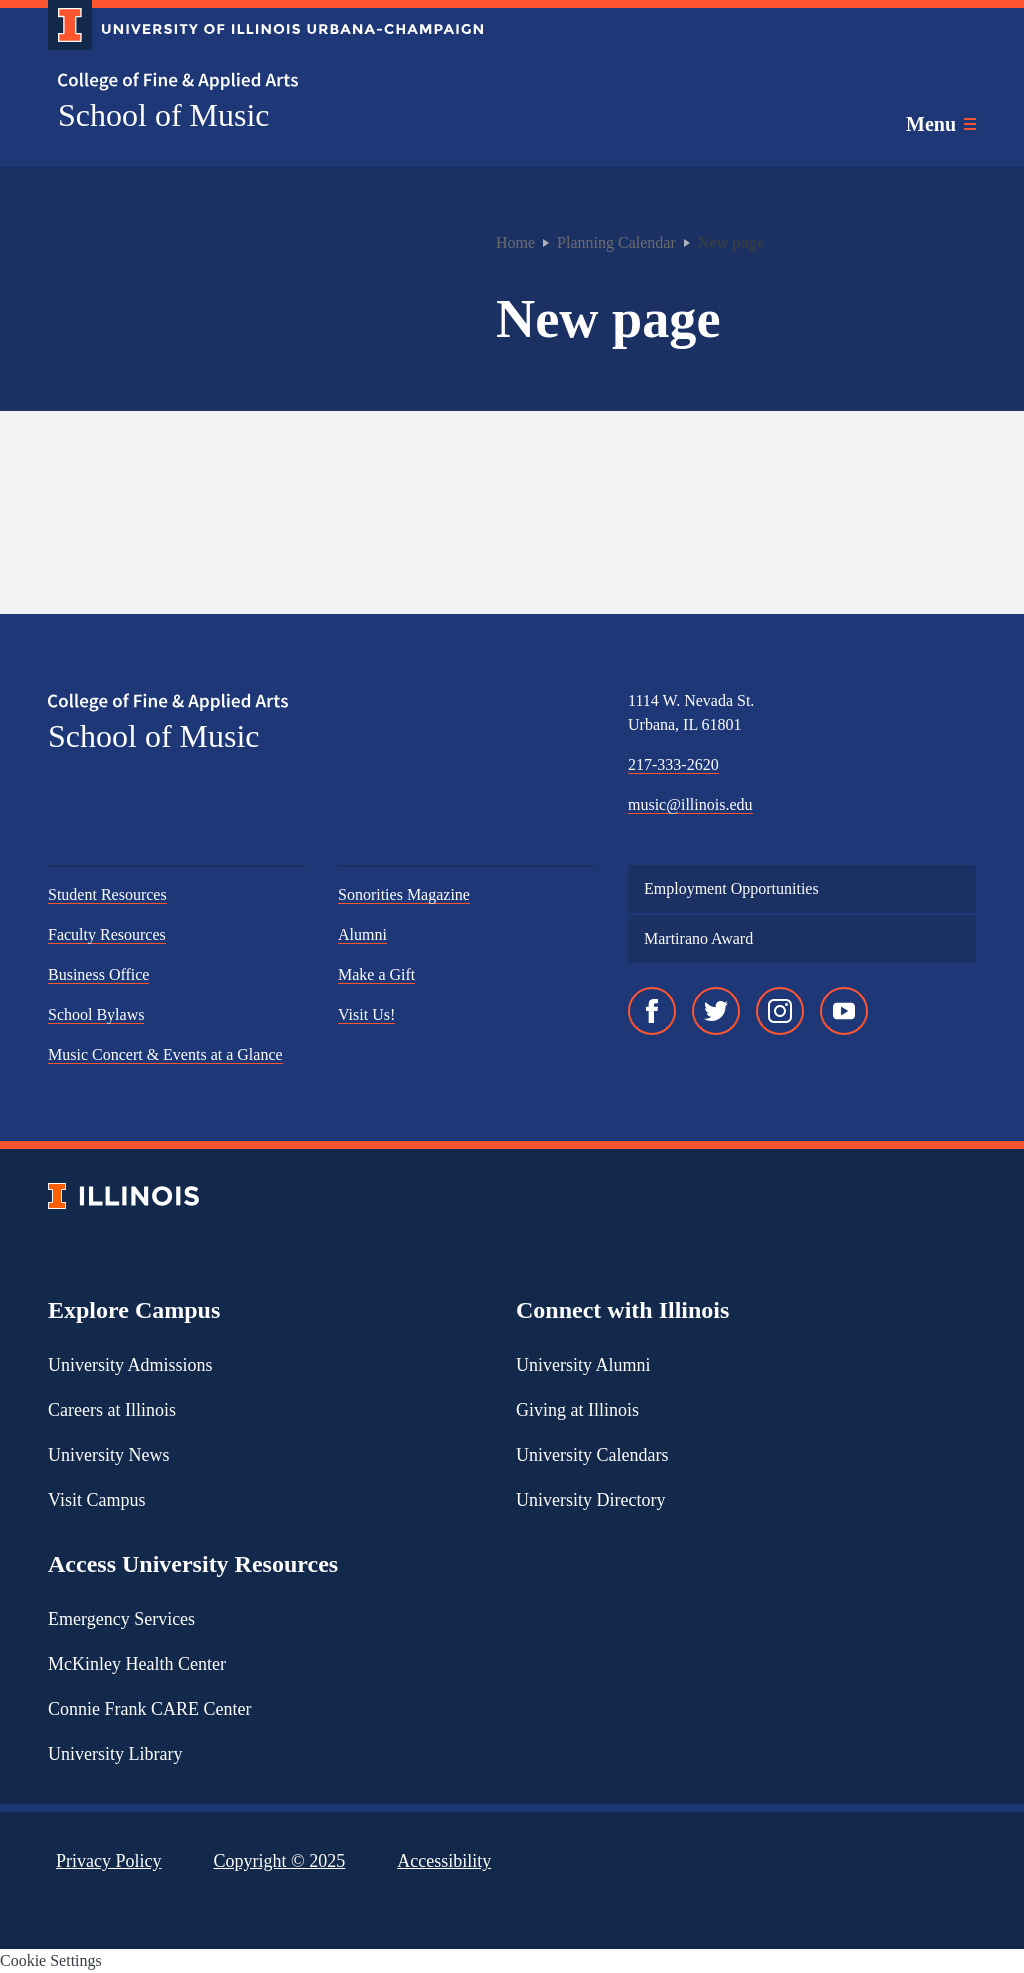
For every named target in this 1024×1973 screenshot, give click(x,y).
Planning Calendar (616, 242)
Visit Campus (96, 1500)
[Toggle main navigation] (941, 124)
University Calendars (592, 1455)
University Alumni (583, 1365)
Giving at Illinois (577, 1410)
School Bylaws (96, 1014)
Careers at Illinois (112, 1410)
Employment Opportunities (731, 888)
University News (108, 1455)
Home (515, 242)
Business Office (98, 974)
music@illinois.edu (690, 804)
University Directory (590, 1500)
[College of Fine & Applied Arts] (258, 81)
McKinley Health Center (137, 1664)
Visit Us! (366, 1014)
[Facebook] (652, 1011)
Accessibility (444, 1861)
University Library (115, 1754)
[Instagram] (780, 1011)
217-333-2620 (673, 764)
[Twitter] (716, 1011)
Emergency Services (121, 1619)
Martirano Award (698, 938)
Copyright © (280, 1861)
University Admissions (130, 1365)
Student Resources (107, 894)
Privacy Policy (109, 1861)
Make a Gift (376, 974)
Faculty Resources (107, 934)
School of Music (164, 115)
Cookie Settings (51, 1960)
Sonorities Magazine (404, 894)
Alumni (362, 934)
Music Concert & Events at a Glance (165, 1054)
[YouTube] (844, 1011)
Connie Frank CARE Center (149, 1709)
